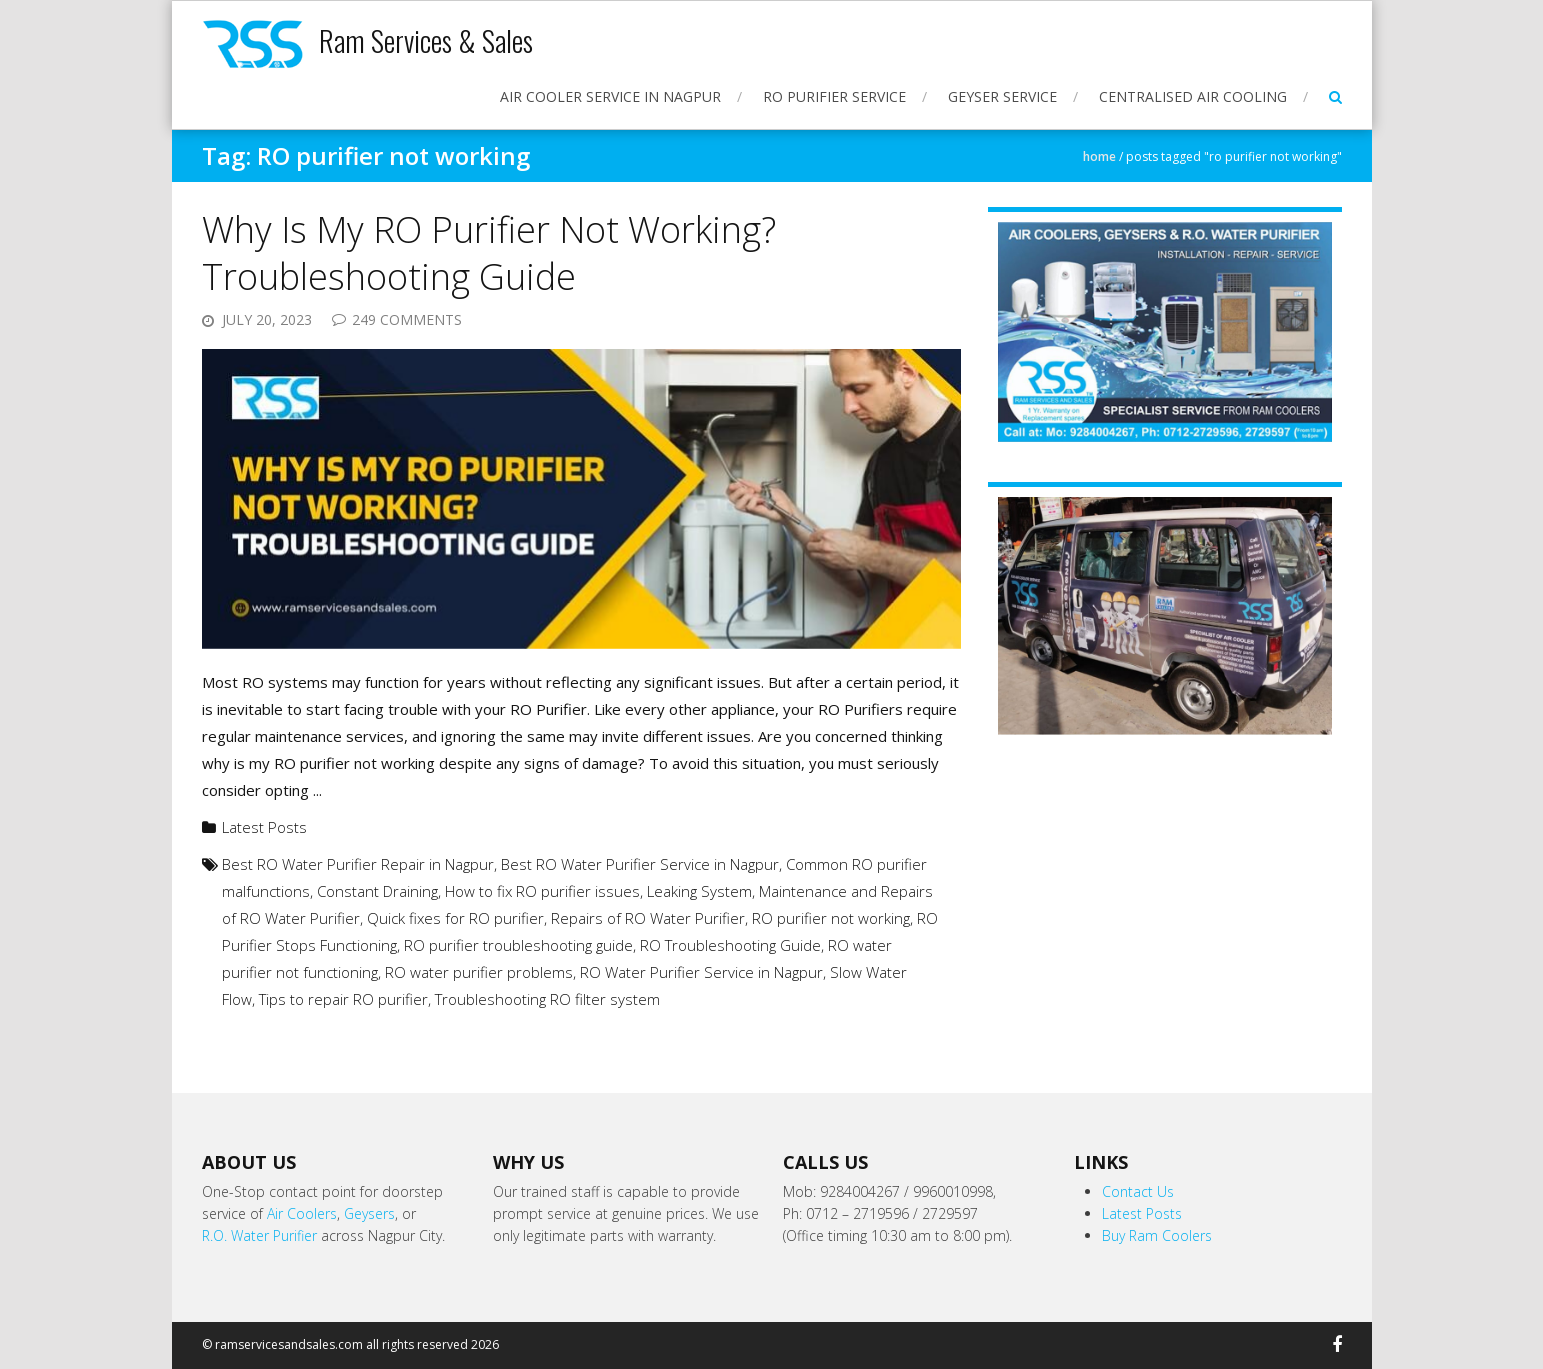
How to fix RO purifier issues (542, 891)
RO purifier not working (831, 918)
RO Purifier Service (834, 96)
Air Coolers (302, 1213)
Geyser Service (1002, 96)
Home (1099, 156)
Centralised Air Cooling (1193, 96)
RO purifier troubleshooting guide (518, 945)
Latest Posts (264, 827)
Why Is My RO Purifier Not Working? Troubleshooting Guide (489, 253)
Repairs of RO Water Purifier (648, 918)
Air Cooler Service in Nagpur (610, 96)
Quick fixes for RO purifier (455, 918)
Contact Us (1138, 1191)
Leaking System (699, 891)
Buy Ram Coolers (1157, 1235)
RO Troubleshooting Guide (730, 945)
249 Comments (407, 319)
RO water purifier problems (479, 972)
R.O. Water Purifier (259, 1235)
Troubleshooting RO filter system (547, 999)
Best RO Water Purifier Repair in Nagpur (358, 864)
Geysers (369, 1213)
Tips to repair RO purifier (343, 999)
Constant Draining (377, 891)
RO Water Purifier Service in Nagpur (701, 972)
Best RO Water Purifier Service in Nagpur (640, 864)
